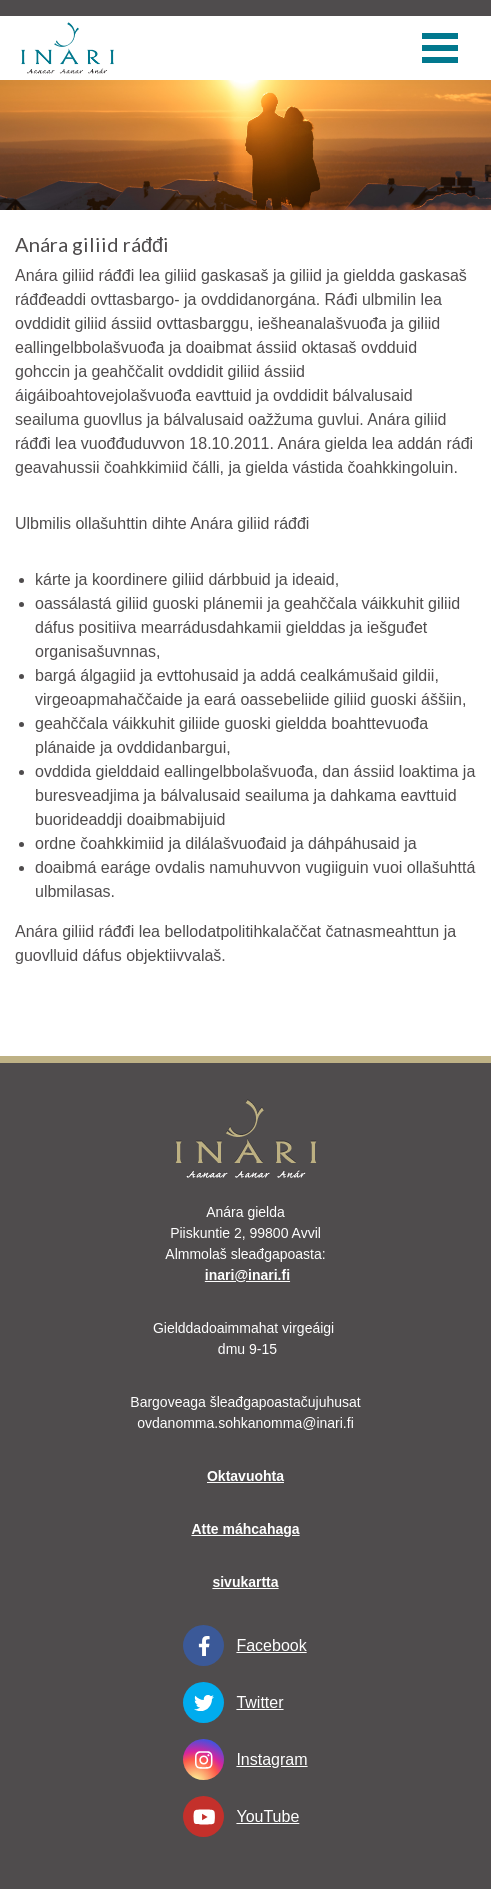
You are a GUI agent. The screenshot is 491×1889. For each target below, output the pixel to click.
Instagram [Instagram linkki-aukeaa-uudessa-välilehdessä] (245, 1759)
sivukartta (245, 1582)
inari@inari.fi (247, 1275)
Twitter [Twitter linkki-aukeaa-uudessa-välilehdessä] (233, 1702)
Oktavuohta (245, 1476)
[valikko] (440, 48)
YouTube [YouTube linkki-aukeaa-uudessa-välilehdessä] (241, 1816)
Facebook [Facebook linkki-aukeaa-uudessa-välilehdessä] (244, 1645)
